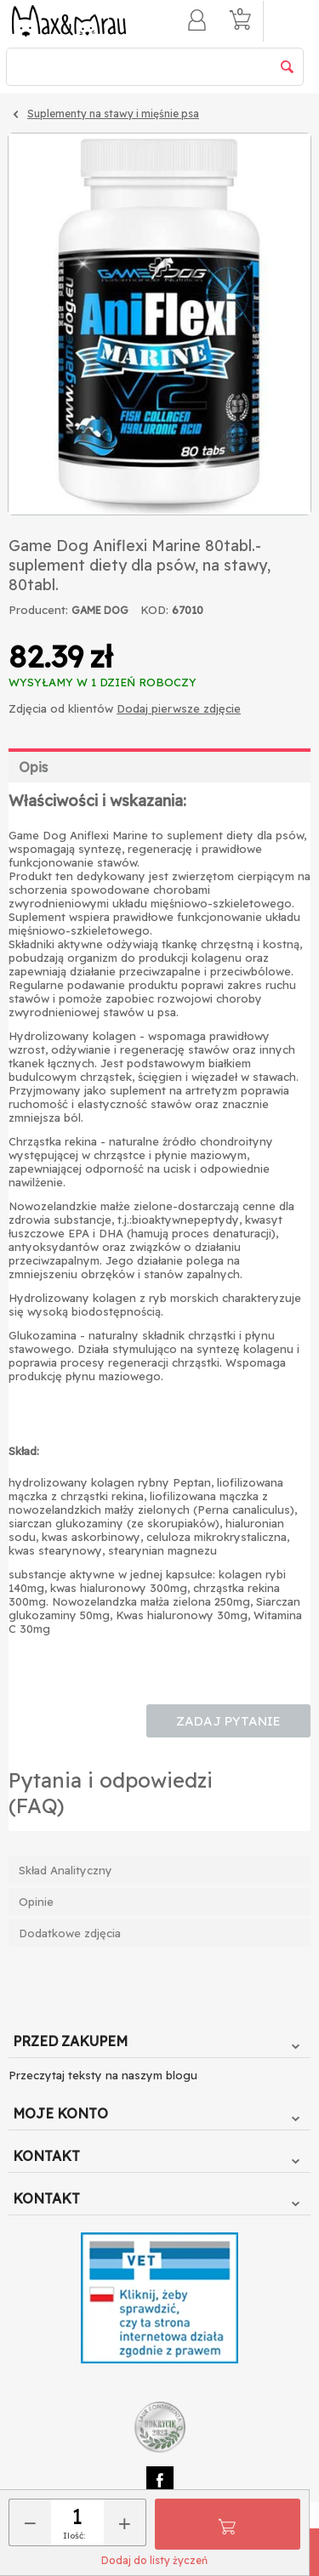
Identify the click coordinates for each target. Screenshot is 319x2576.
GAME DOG (99, 610)
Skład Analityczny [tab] (65, 1870)
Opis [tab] (33, 767)
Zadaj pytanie (228, 1721)
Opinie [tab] (36, 1901)
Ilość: (74, 2535)
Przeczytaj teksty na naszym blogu (103, 2075)
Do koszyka (227, 2524)
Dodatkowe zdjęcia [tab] (70, 1933)
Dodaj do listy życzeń (154, 2560)
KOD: (154, 610)
